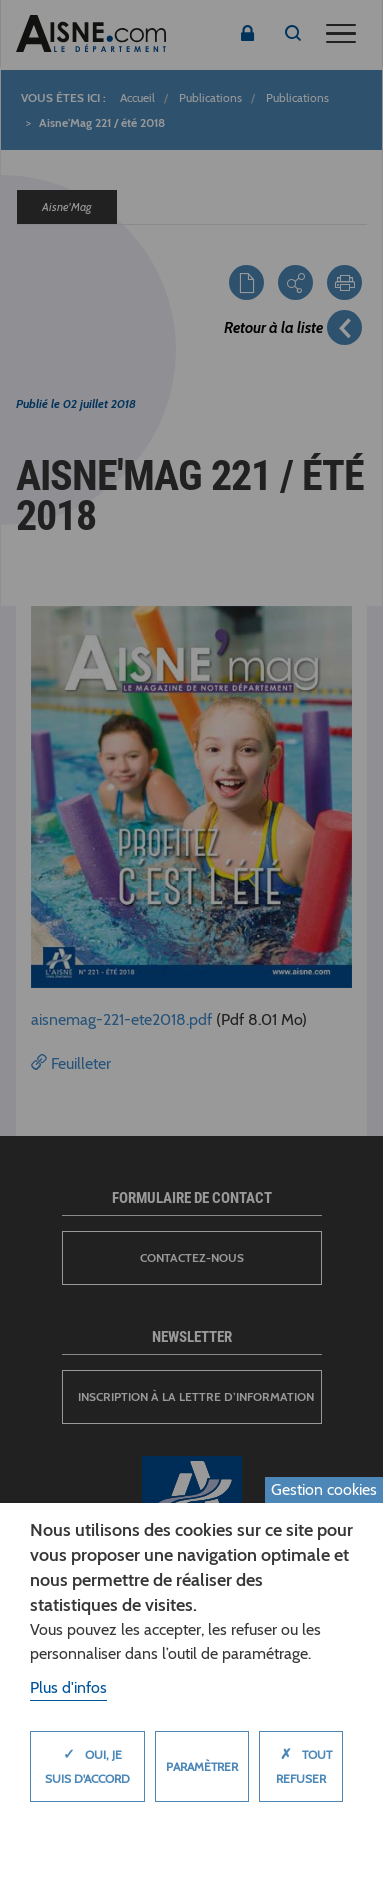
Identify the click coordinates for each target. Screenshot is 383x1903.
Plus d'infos (68, 1687)
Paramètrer (202, 1766)
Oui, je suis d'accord (87, 1760)
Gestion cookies (324, 1489)
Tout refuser (301, 1760)
